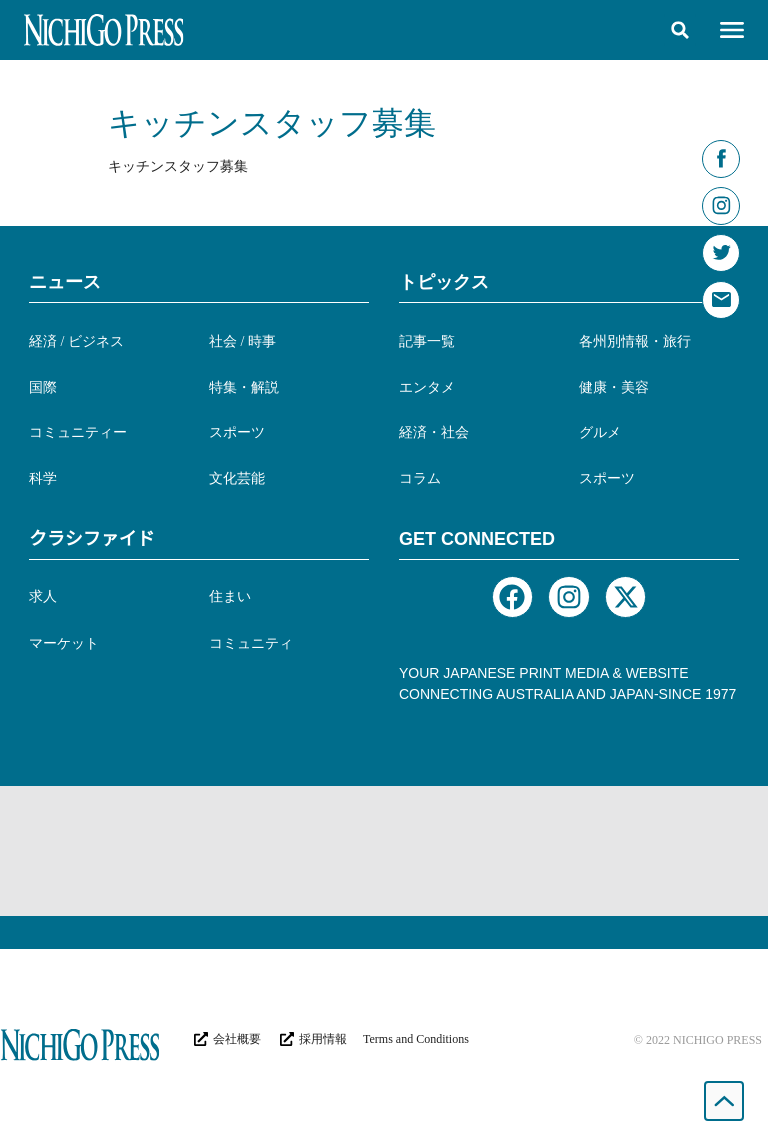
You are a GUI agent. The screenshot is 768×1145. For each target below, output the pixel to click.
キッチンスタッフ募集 (272, 123)
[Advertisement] (384, 851)
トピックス (444, 282)
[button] (680, 30)
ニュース (65, 282)
